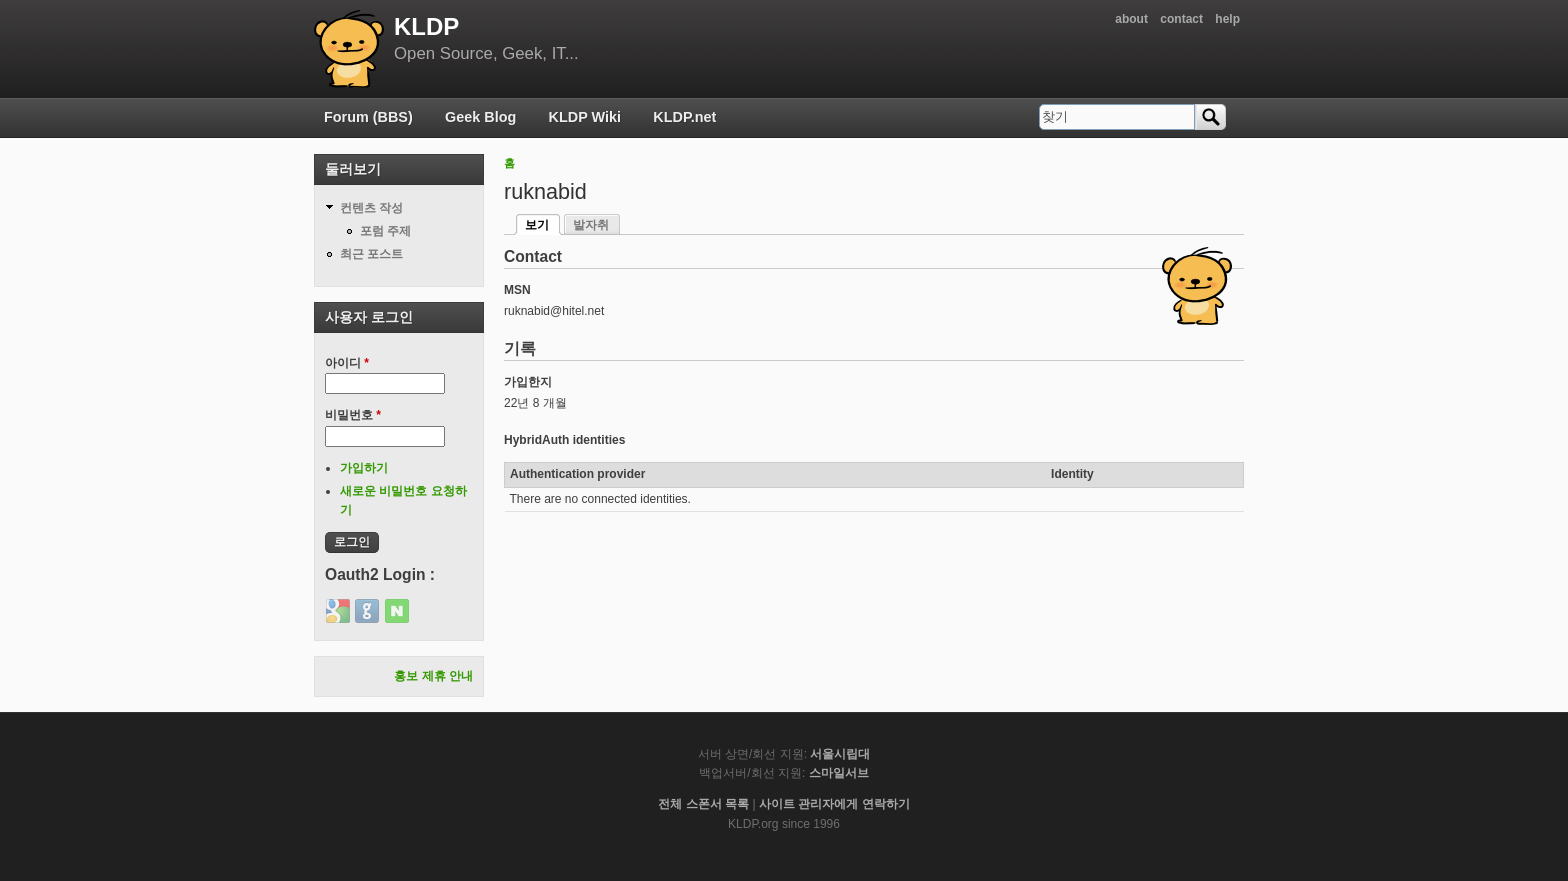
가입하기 (364, 468)
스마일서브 (839, 773)
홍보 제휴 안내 (433, 676)
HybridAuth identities (564, 440)
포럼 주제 (385, 231)
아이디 (347, 363)
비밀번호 (353, 415)
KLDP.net (684, 117)
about (1131, 19)
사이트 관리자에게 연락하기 (834, 804)
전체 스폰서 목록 (703, 804)
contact (1181, 19)
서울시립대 (840, 754)
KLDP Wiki (585, 117)
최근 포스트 (371, 254)
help (1227, 19)
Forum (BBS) (368, 117)
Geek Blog (480, 117)
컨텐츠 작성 (371, 208)
